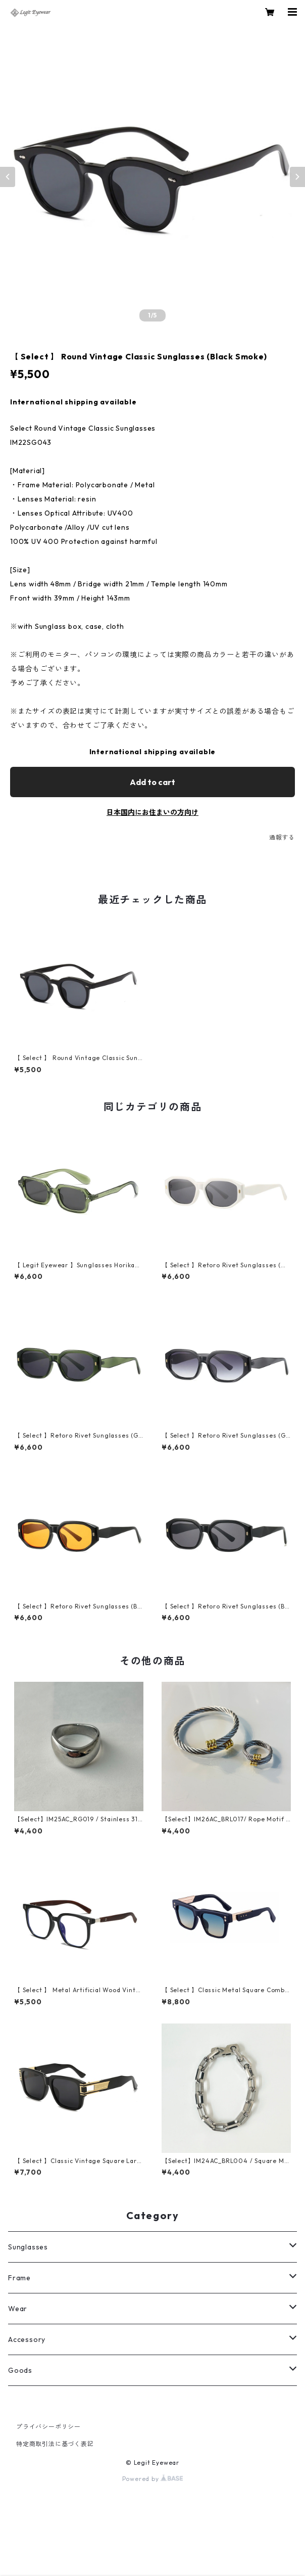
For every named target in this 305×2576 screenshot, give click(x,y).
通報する (282, 837)
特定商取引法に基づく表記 (55, 2444)
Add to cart (152, 782)
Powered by (152, 2478)
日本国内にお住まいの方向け (152, 812)
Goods (20, 2370)
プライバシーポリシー (48, 2426)
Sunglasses (28, 2246)
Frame (19, 2277)
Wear (17, 2308)
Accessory (26, 2339)
